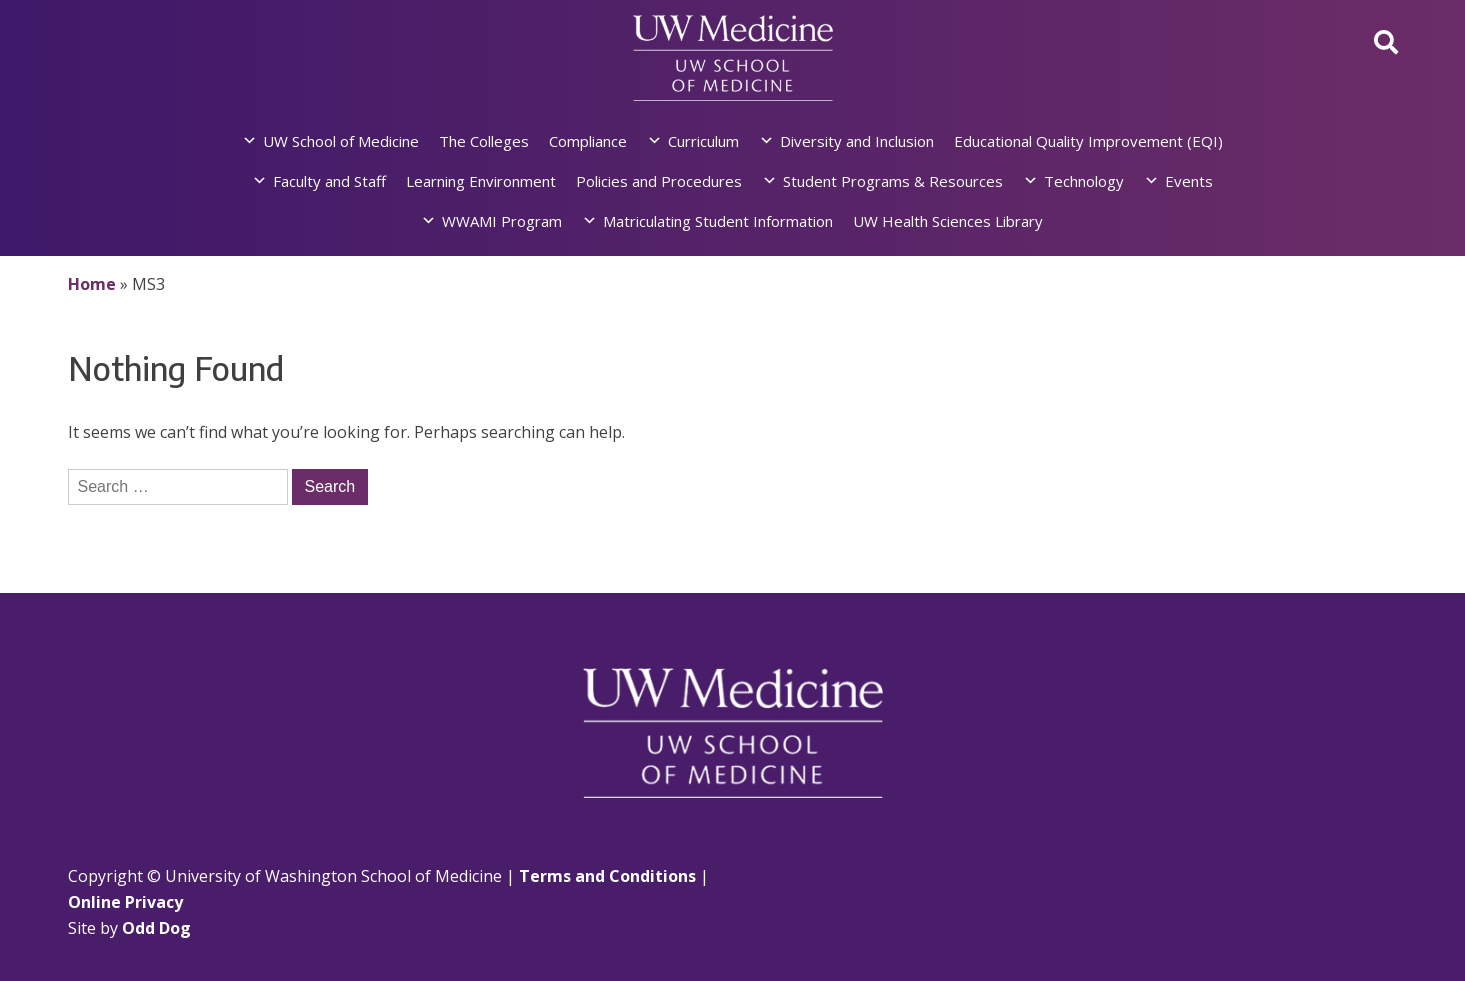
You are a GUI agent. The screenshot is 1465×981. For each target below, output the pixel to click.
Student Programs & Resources (893, 181)
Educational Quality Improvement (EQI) (1088, 141)
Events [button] (1189, 181)
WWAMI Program (502, 221)
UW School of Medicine (341, 141)
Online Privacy (125, 902)
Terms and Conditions (607, 876)
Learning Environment (481, 181)
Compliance (588, 141)
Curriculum (703, 141)
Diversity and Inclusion (857, 141)
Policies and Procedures (659, 181)
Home (92, 284)
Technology (1084, 181)
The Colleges (484, 141)
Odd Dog (156, 928)
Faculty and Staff (329, 181)
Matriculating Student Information (718, 221)
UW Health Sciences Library (948, 221)
